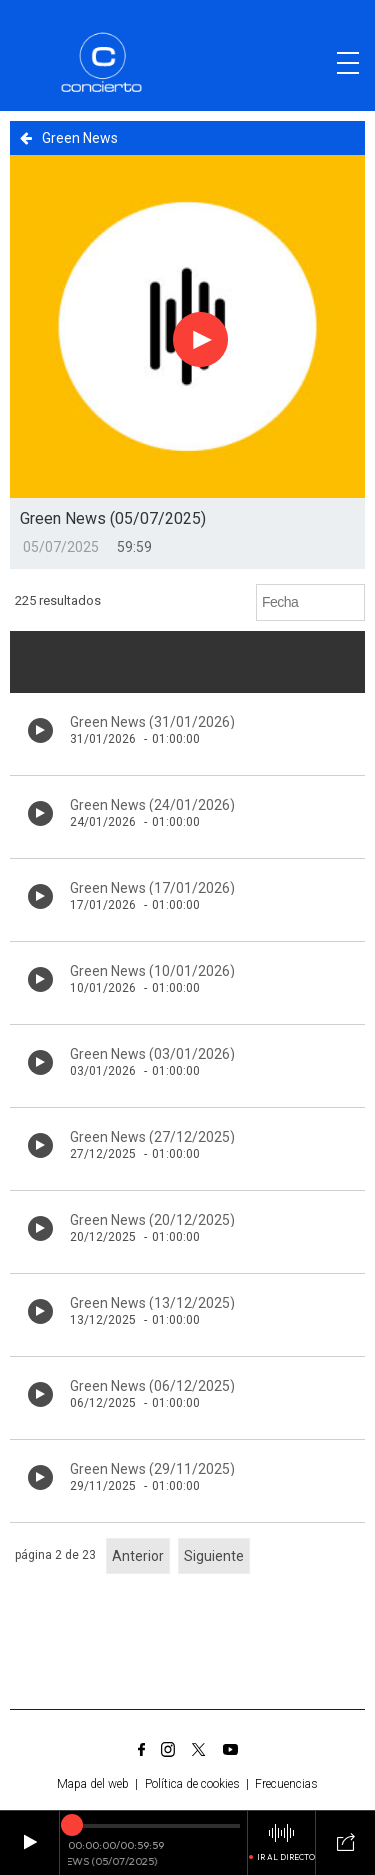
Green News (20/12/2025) (152, 1220)
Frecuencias (286, 1784)
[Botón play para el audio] (201, 339)
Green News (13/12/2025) (152, 1303)
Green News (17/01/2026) (152, 888)
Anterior (138, 1556)
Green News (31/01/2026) (152, 722)
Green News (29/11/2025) (152, 1469)
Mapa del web (93, 1784)
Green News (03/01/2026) (152, 1054)
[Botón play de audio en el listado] (40, 730)
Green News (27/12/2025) (152, 1137)
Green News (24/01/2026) (152, 805)
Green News (69, 138)
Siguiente (214, 1556)
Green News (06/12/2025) (152, 1386)
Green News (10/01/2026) (152, 971)
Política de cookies (192, 1784)
